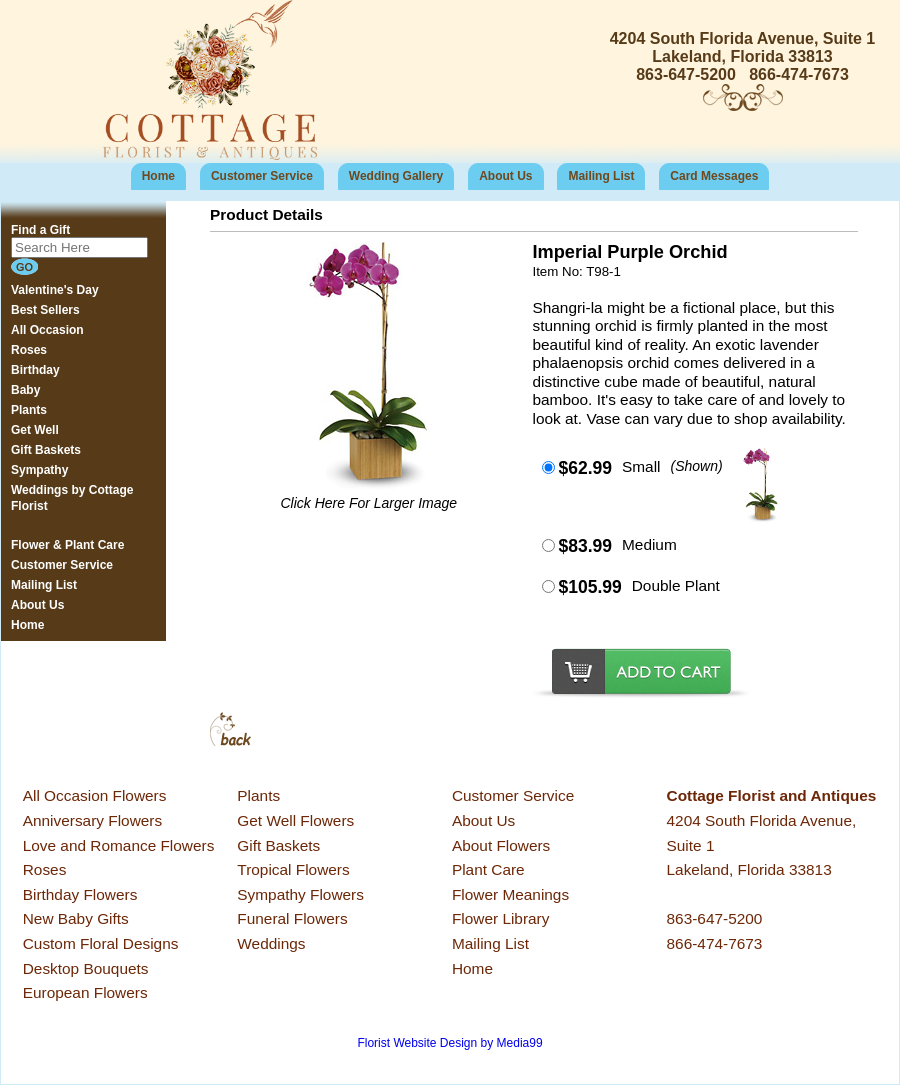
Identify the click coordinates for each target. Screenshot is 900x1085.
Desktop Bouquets (86, 968)
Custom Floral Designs (101, 943)
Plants (258, 795)
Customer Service (262, 176)
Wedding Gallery (396, 176)
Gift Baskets (278, 845)
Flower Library (501, 918)
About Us (505, 176)
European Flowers (85, 992)
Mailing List (601, 176)
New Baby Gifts (76, 918)
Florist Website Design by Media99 (449, 1043)
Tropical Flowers (293, 869)
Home (158, 176)
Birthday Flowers (80, 894)
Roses (45, 869)
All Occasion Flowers (95, 795)
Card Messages (714, 176)
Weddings (271, 943)
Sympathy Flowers (300, 894)
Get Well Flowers (295, 820)
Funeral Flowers (292, 918)
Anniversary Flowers (92, 820)
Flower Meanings (510, 894)
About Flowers (501, 845)
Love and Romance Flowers (119, 845)
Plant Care (488, 869)
